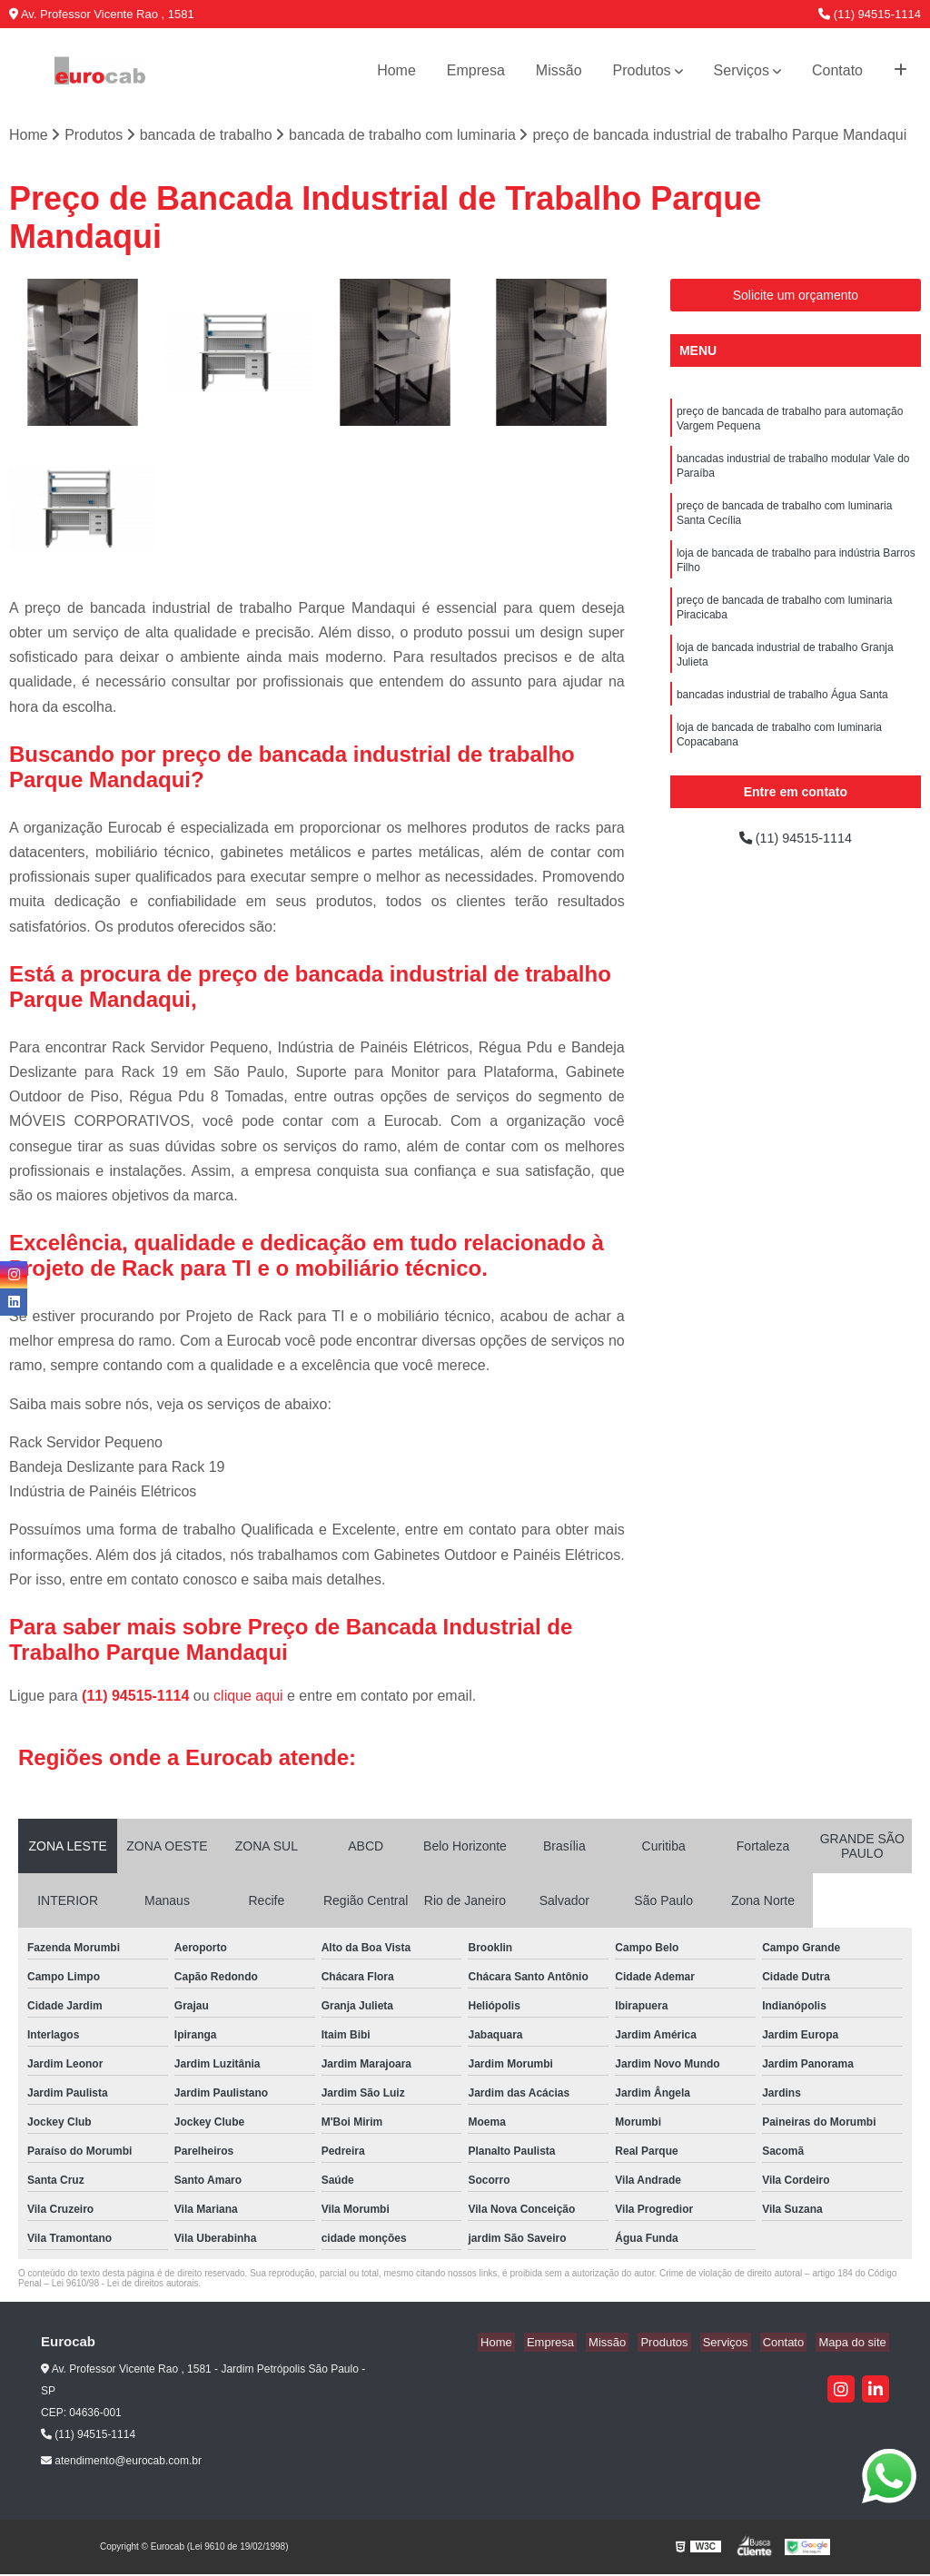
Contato (837, 70)
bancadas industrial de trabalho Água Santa (782, 719)
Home (396, 70)
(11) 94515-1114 (869, 14)
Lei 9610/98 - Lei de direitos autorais (125, 2285)
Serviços (741, 70)
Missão (559, 70)
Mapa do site (854, 2344)
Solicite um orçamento (796, 297)
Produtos (642, 70)
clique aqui (248, 1697)
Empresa (476, 70)
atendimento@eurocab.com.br (121, 2462)
